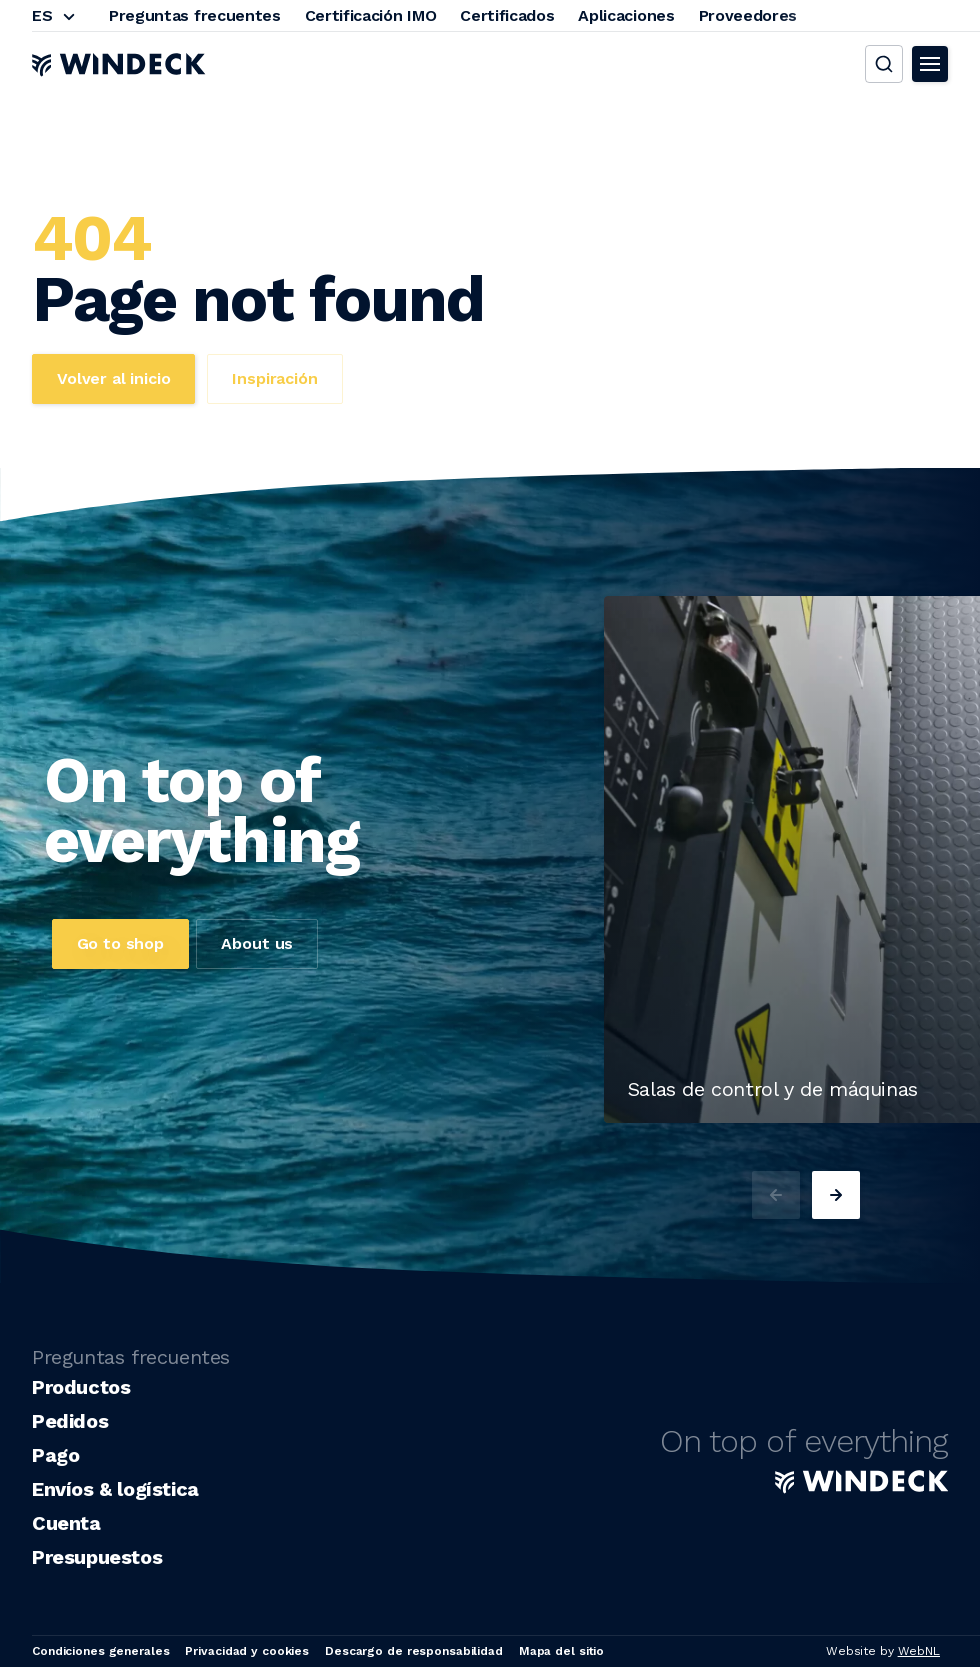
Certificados (507, 15)
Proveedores (748, 15)
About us (257, 943)
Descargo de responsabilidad (414, 1651)
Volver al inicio (113, 378)
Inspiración (274, 378)
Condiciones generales (100, 1651)
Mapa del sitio (561, 1651)
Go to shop (120, 943)
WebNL (919, 1651)
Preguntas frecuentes (195, 15)
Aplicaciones (626, 15)
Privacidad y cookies (247, 1651)
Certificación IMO (371, 15)
